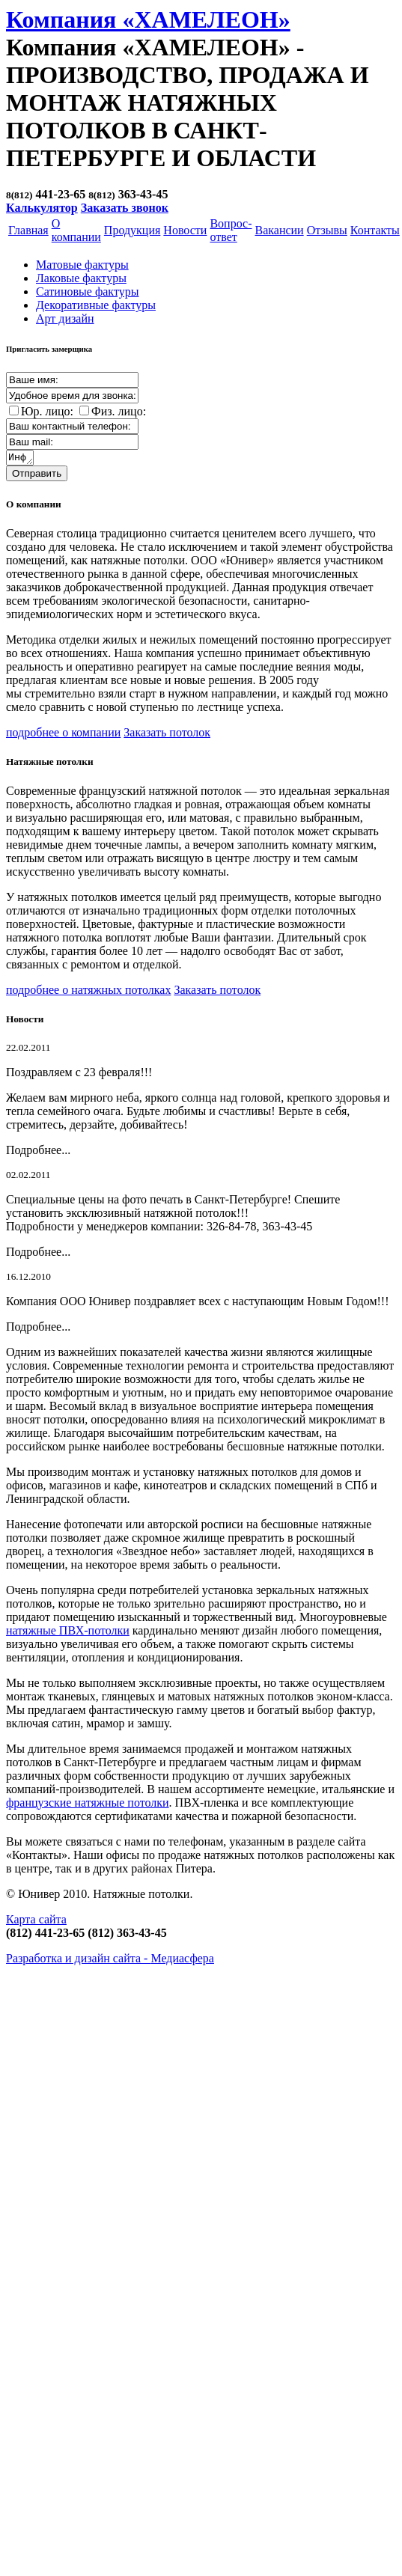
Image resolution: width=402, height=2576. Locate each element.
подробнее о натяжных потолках (88, 992)
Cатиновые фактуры (87, 291)
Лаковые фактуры (81, 278)
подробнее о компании (63, 734)
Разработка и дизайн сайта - (110, 1960)
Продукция (132, 230)
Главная (28, 230)
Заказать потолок (167, 734)
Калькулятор (42, 207)
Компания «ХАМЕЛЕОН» (148, 19)
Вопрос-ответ (231, 230)
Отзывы (327, 230)
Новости (185, 230)
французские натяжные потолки (87, 1804)
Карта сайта (36, 1921)
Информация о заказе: (20, 459)
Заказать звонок (124, 207)
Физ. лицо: (118, 411)
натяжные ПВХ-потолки (68, 1632)
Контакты (375, 230)
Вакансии (279, 230)
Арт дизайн (65, 318)
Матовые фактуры (82, 264)
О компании (76, 230)
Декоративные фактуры (96, 305)
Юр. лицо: (47, 411)
